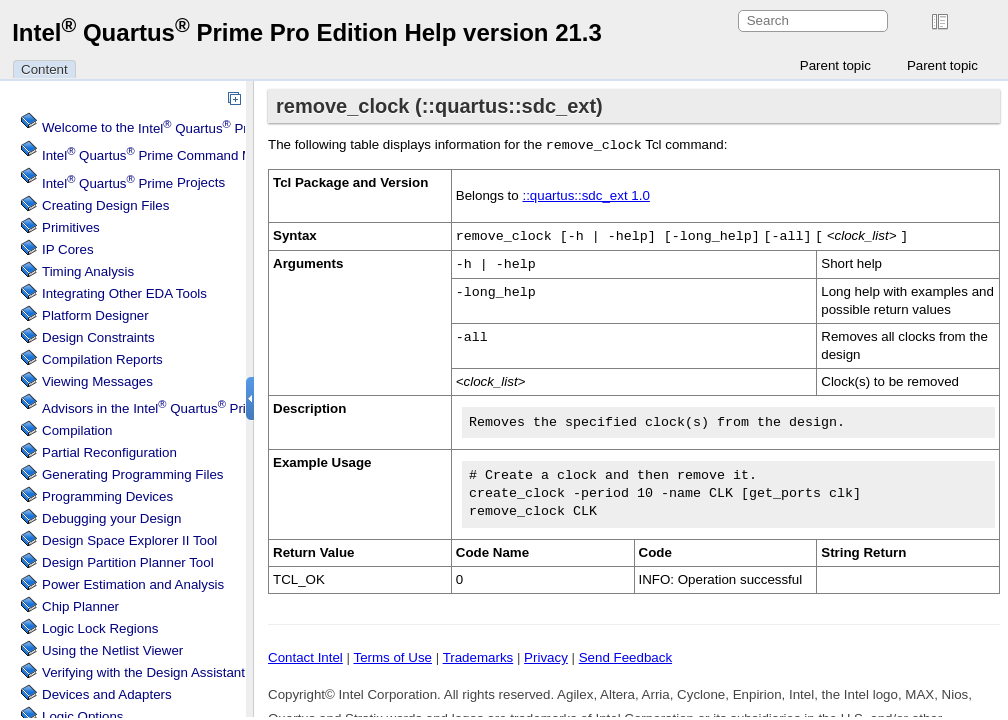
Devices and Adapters (107, 694)
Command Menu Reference (191, 155)
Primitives (71, 227)
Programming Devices (107, 496)
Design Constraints (98, 337)
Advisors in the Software (181, 408)
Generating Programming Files (133, 474)
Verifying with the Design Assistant (143, 672)
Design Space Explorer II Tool (129, 540)
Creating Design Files (105, 205)
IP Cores (68, 249)
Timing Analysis (88, 271)
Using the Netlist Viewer (112, 650)
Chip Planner (80, 606)
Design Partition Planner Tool (128, 562)
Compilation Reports (102, 359)
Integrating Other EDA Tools (124, 293)
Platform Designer (95, 315)
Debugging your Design (111, 518)
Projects (133, 183)
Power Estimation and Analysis (133, 584)
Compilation (77, 430)
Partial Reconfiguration (109, 452)
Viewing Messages (97, 381)
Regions (100, 628)
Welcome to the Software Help (234, 128)
